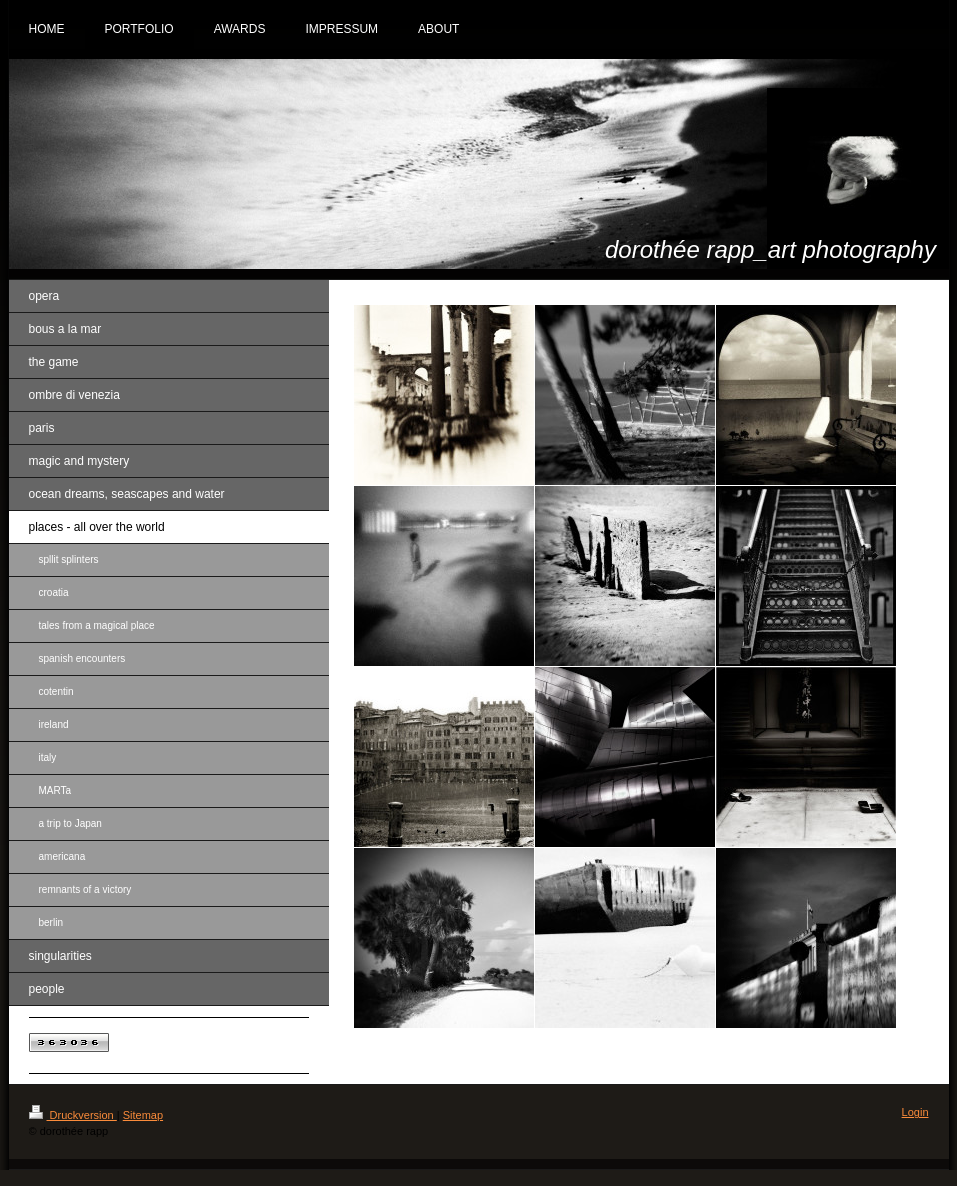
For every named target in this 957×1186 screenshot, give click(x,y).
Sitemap (143, 1115)
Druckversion (73, 1115)
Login (915, 1112)
